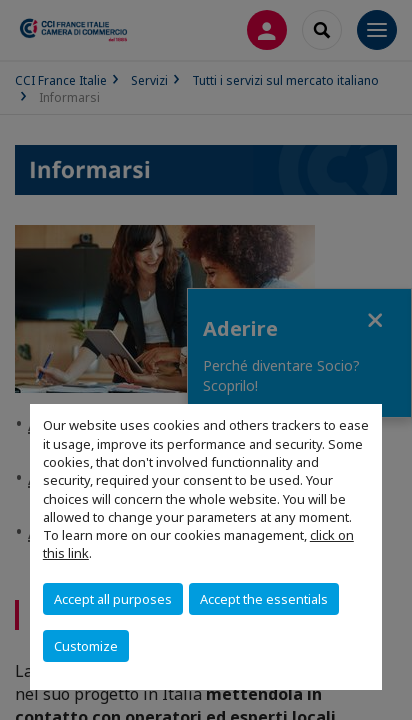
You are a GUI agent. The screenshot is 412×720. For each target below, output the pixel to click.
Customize (86, 646)
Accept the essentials (264, 599)
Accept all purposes (113, 599)
